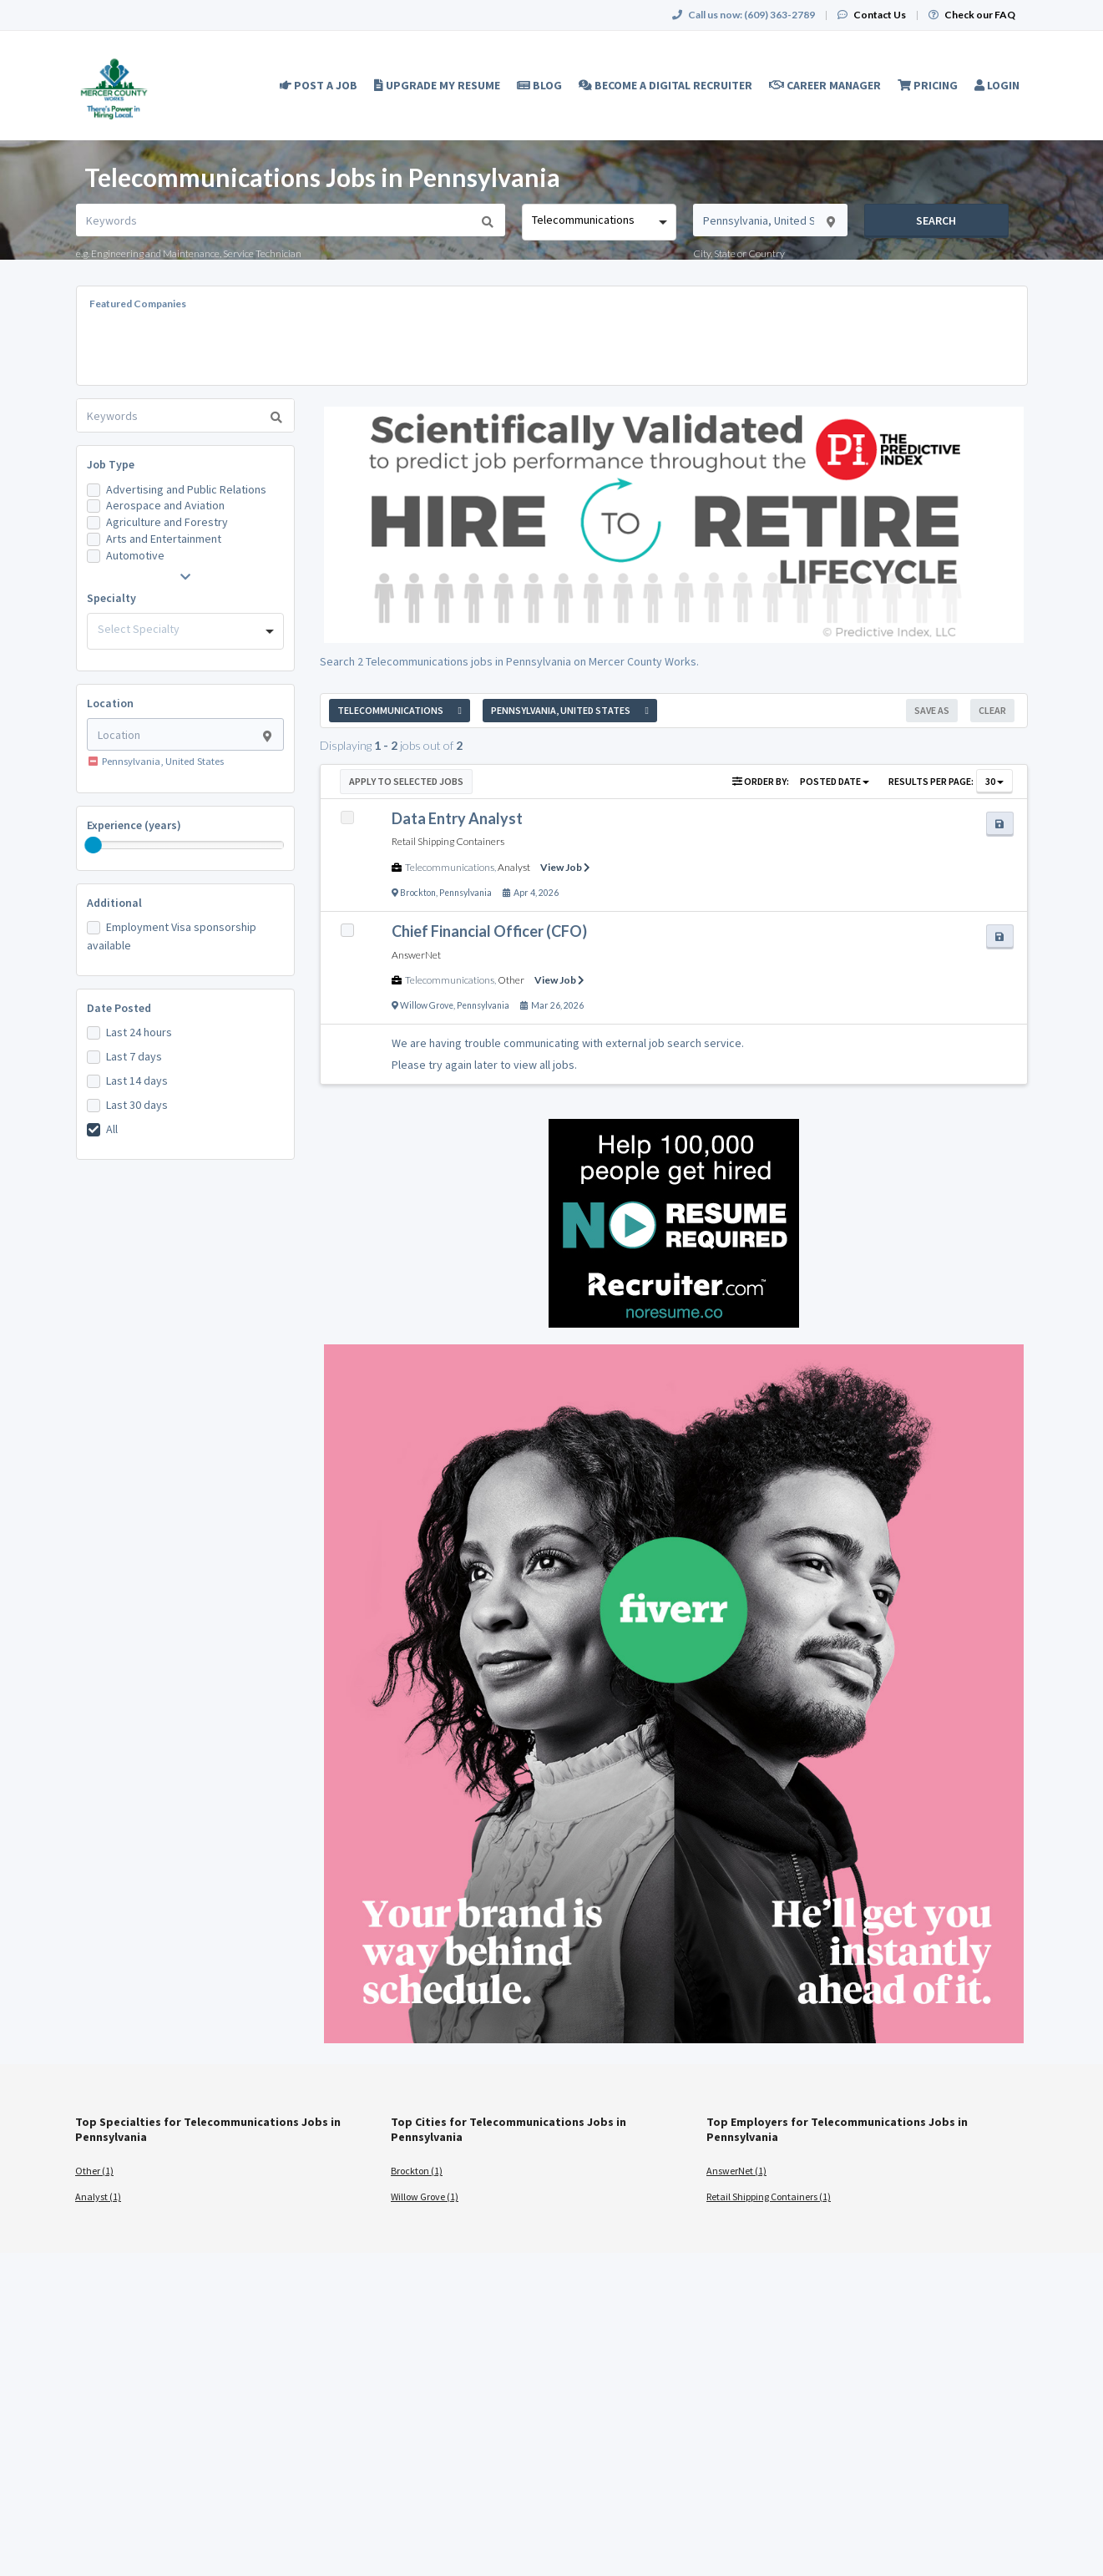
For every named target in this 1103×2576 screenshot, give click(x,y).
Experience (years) (134, 825)
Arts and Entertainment (163, 538)
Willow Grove (426, 1005)
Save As (931, 710)
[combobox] (599, 222)
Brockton (418, 893)
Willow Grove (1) (424, 2196)
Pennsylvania (465, 893)
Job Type (110, 464)
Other (511, 980)
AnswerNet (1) (736, 2170)
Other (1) (94, 2170)
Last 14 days (137, 1080)
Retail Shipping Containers (448, 841)
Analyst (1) (98, 2196)
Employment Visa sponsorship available (171, 936)
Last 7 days (134, 1056)
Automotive (135, 555)
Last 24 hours (139, 1032)
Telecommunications (449, 867)
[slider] (93, 845)
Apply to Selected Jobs (406, 781)
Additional (114, 902)
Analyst (514, 867)
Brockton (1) (417, 2170)
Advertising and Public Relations (186, 489)
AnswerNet (416, 955)
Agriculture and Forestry (167, 521)
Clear (992, 710)
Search (936, 220)
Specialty (111, 597)
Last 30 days (137, 1104)
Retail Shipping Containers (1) (768, 2196)
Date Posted (119, 1007)
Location (110, 703)
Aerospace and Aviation (165, 505)
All (112, 1128)
